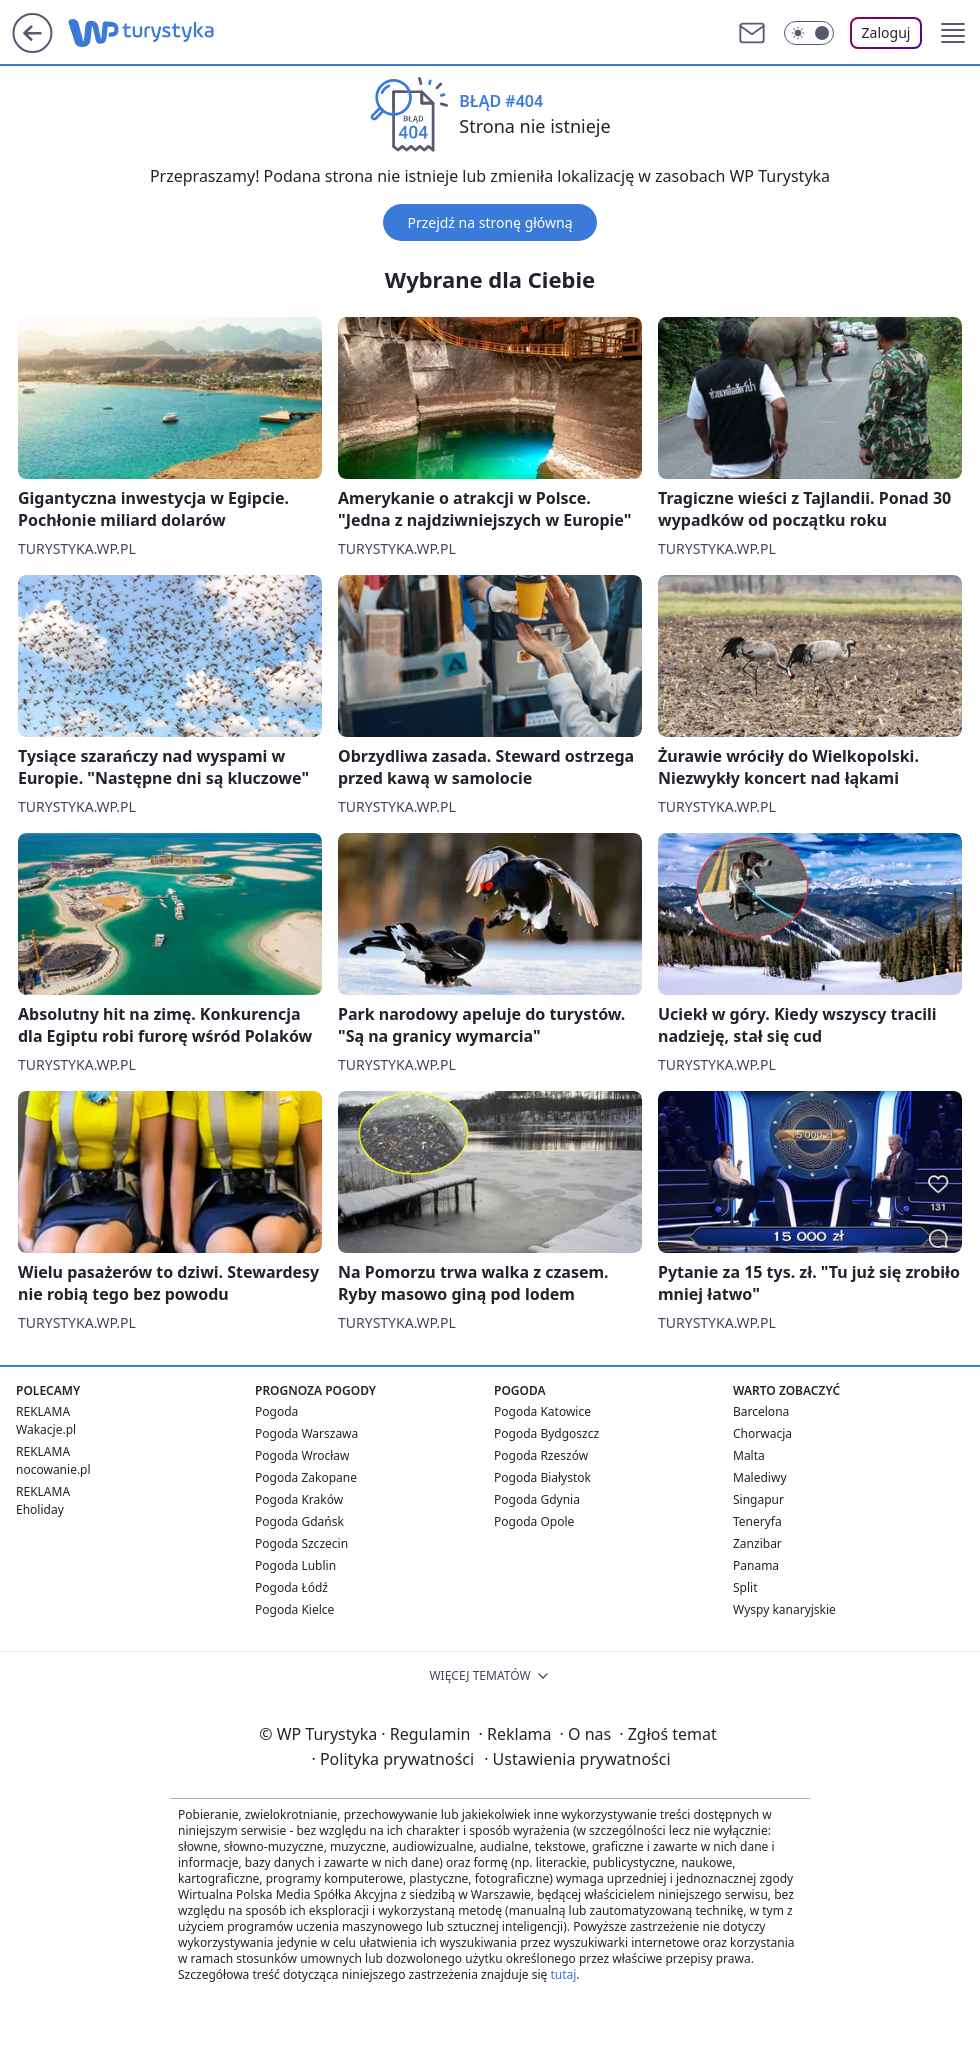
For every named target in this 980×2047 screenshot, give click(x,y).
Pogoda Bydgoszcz (546, 1433)
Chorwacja (762, 1433)
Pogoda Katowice (542, 1411)
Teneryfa (757, 1521)
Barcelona (761, 1411)
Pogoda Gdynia (537, 1499)
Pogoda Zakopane (306, 1477)
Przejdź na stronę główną (489, 222)
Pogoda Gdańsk (299, 1521)
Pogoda (276, 1411)
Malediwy (760, 1477)
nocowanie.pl (53, 1469)
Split (745, 1587)
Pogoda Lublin (295, 1565)
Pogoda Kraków (299, 1499)
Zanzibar (757, 1543)
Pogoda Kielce (294, 1609)
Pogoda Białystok (542, 1477)
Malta (749, 1455)
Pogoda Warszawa (306, 1433)
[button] (953, 33)
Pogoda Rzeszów (541, 1455)
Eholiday (40, 1509)
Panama (756, 1565)
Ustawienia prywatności (577, 1759)
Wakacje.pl (46, 1429)
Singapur (758, 1499)
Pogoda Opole (534, 1521)
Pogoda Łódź (291, 1587)
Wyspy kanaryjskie (784, 1609)
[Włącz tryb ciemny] (809, 33)
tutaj (563, 1974)
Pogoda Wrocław (302, 1455)
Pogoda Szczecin (301, 1543)
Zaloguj (886, 32)
